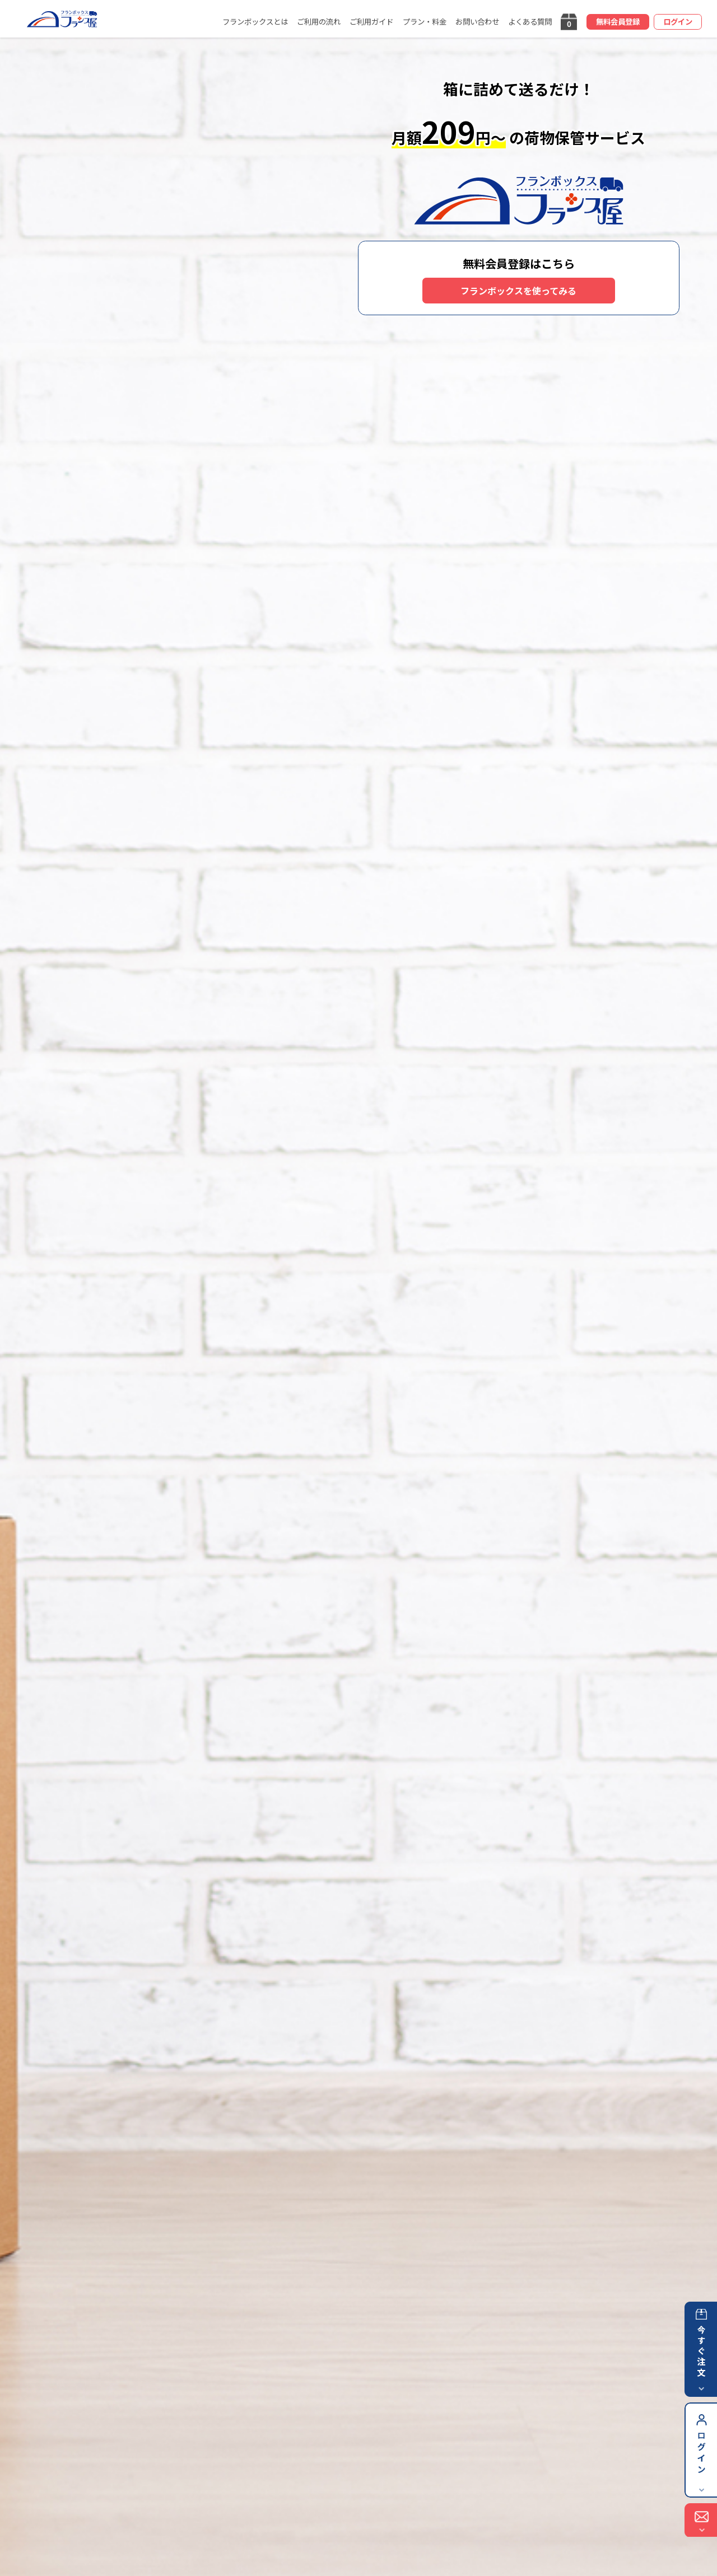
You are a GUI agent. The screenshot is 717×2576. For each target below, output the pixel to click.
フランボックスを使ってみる (518, 290)
